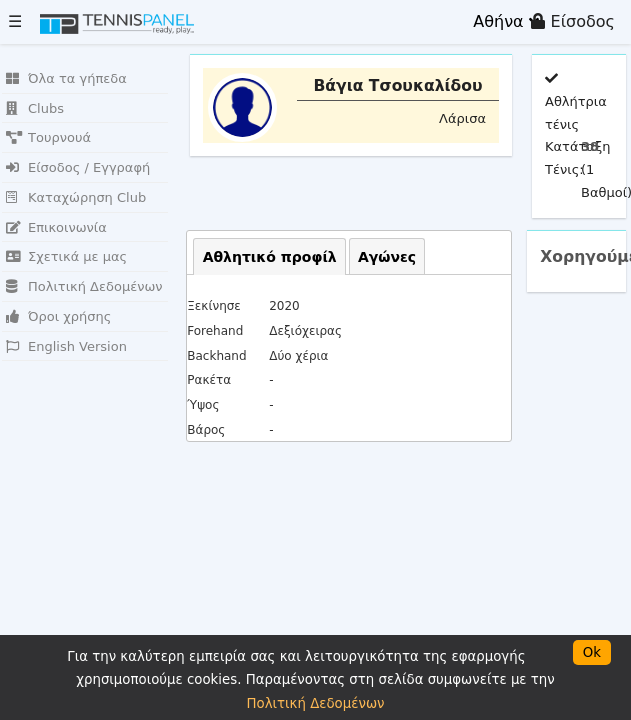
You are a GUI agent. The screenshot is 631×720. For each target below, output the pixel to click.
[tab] (269, 256)
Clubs (35, 108)
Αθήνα (505, 21)
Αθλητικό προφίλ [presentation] (270, 257)
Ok (592, 652)
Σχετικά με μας (66, 256)
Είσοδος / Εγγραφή (78, 167)
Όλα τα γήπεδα (66, 78)
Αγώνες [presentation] (387, 257)
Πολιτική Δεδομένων (84, 286)
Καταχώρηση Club (76, 197)
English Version (66, 346)
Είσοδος (573, 21)
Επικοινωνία (56, 227)
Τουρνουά (48, 137)
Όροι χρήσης (58, 316)
